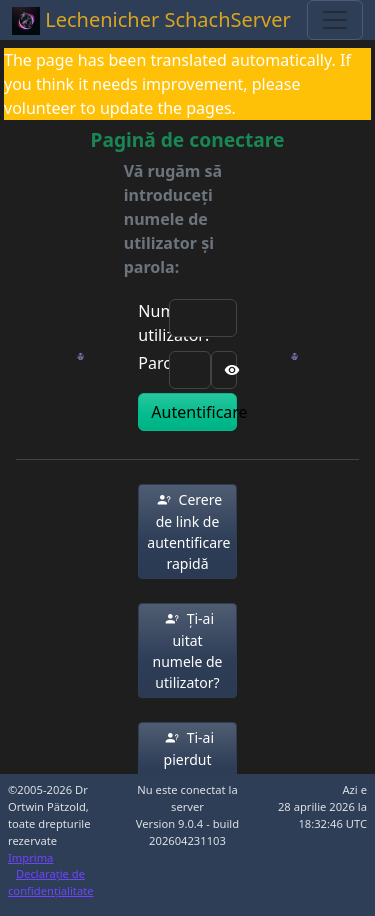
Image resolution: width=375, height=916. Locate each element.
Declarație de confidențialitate (51, 882)
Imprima (30, 857)
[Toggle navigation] (335, 20)
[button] (187, 531)
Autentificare (193, 412)
